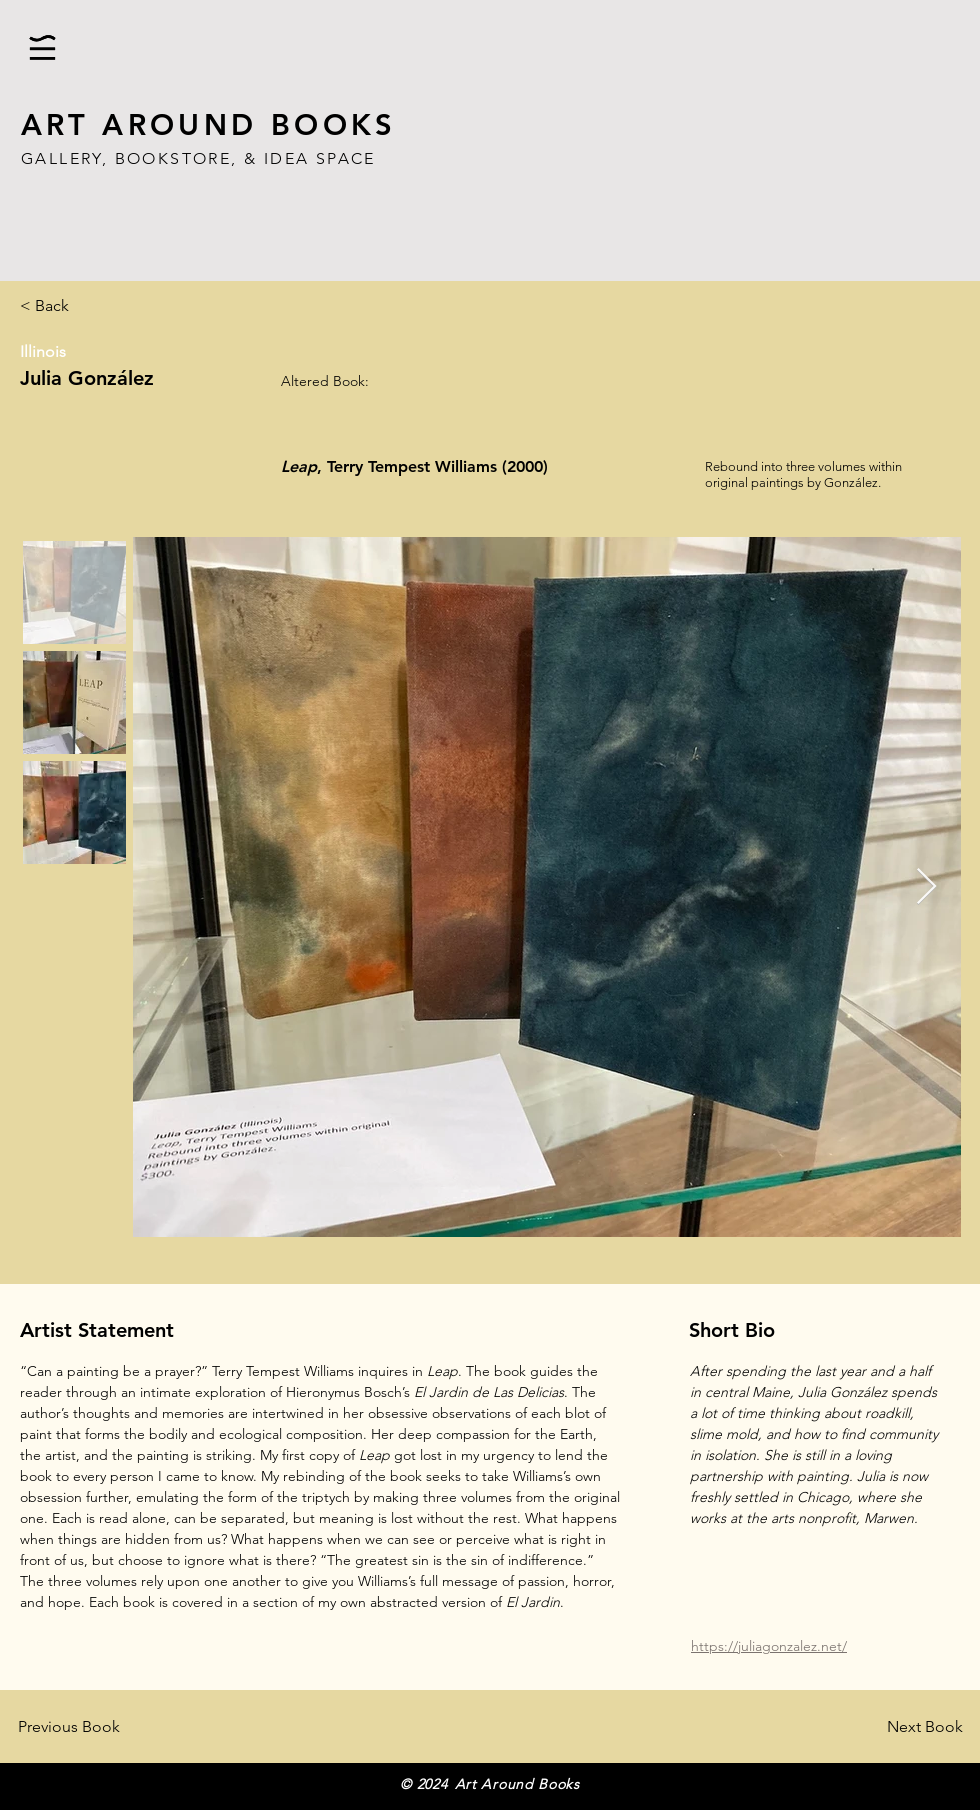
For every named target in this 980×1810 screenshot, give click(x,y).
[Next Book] (895, 1727)
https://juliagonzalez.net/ (769, 1646)
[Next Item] (926, 887)
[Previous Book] (99, 1727)
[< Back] (86, 306)
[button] (42, 47)
